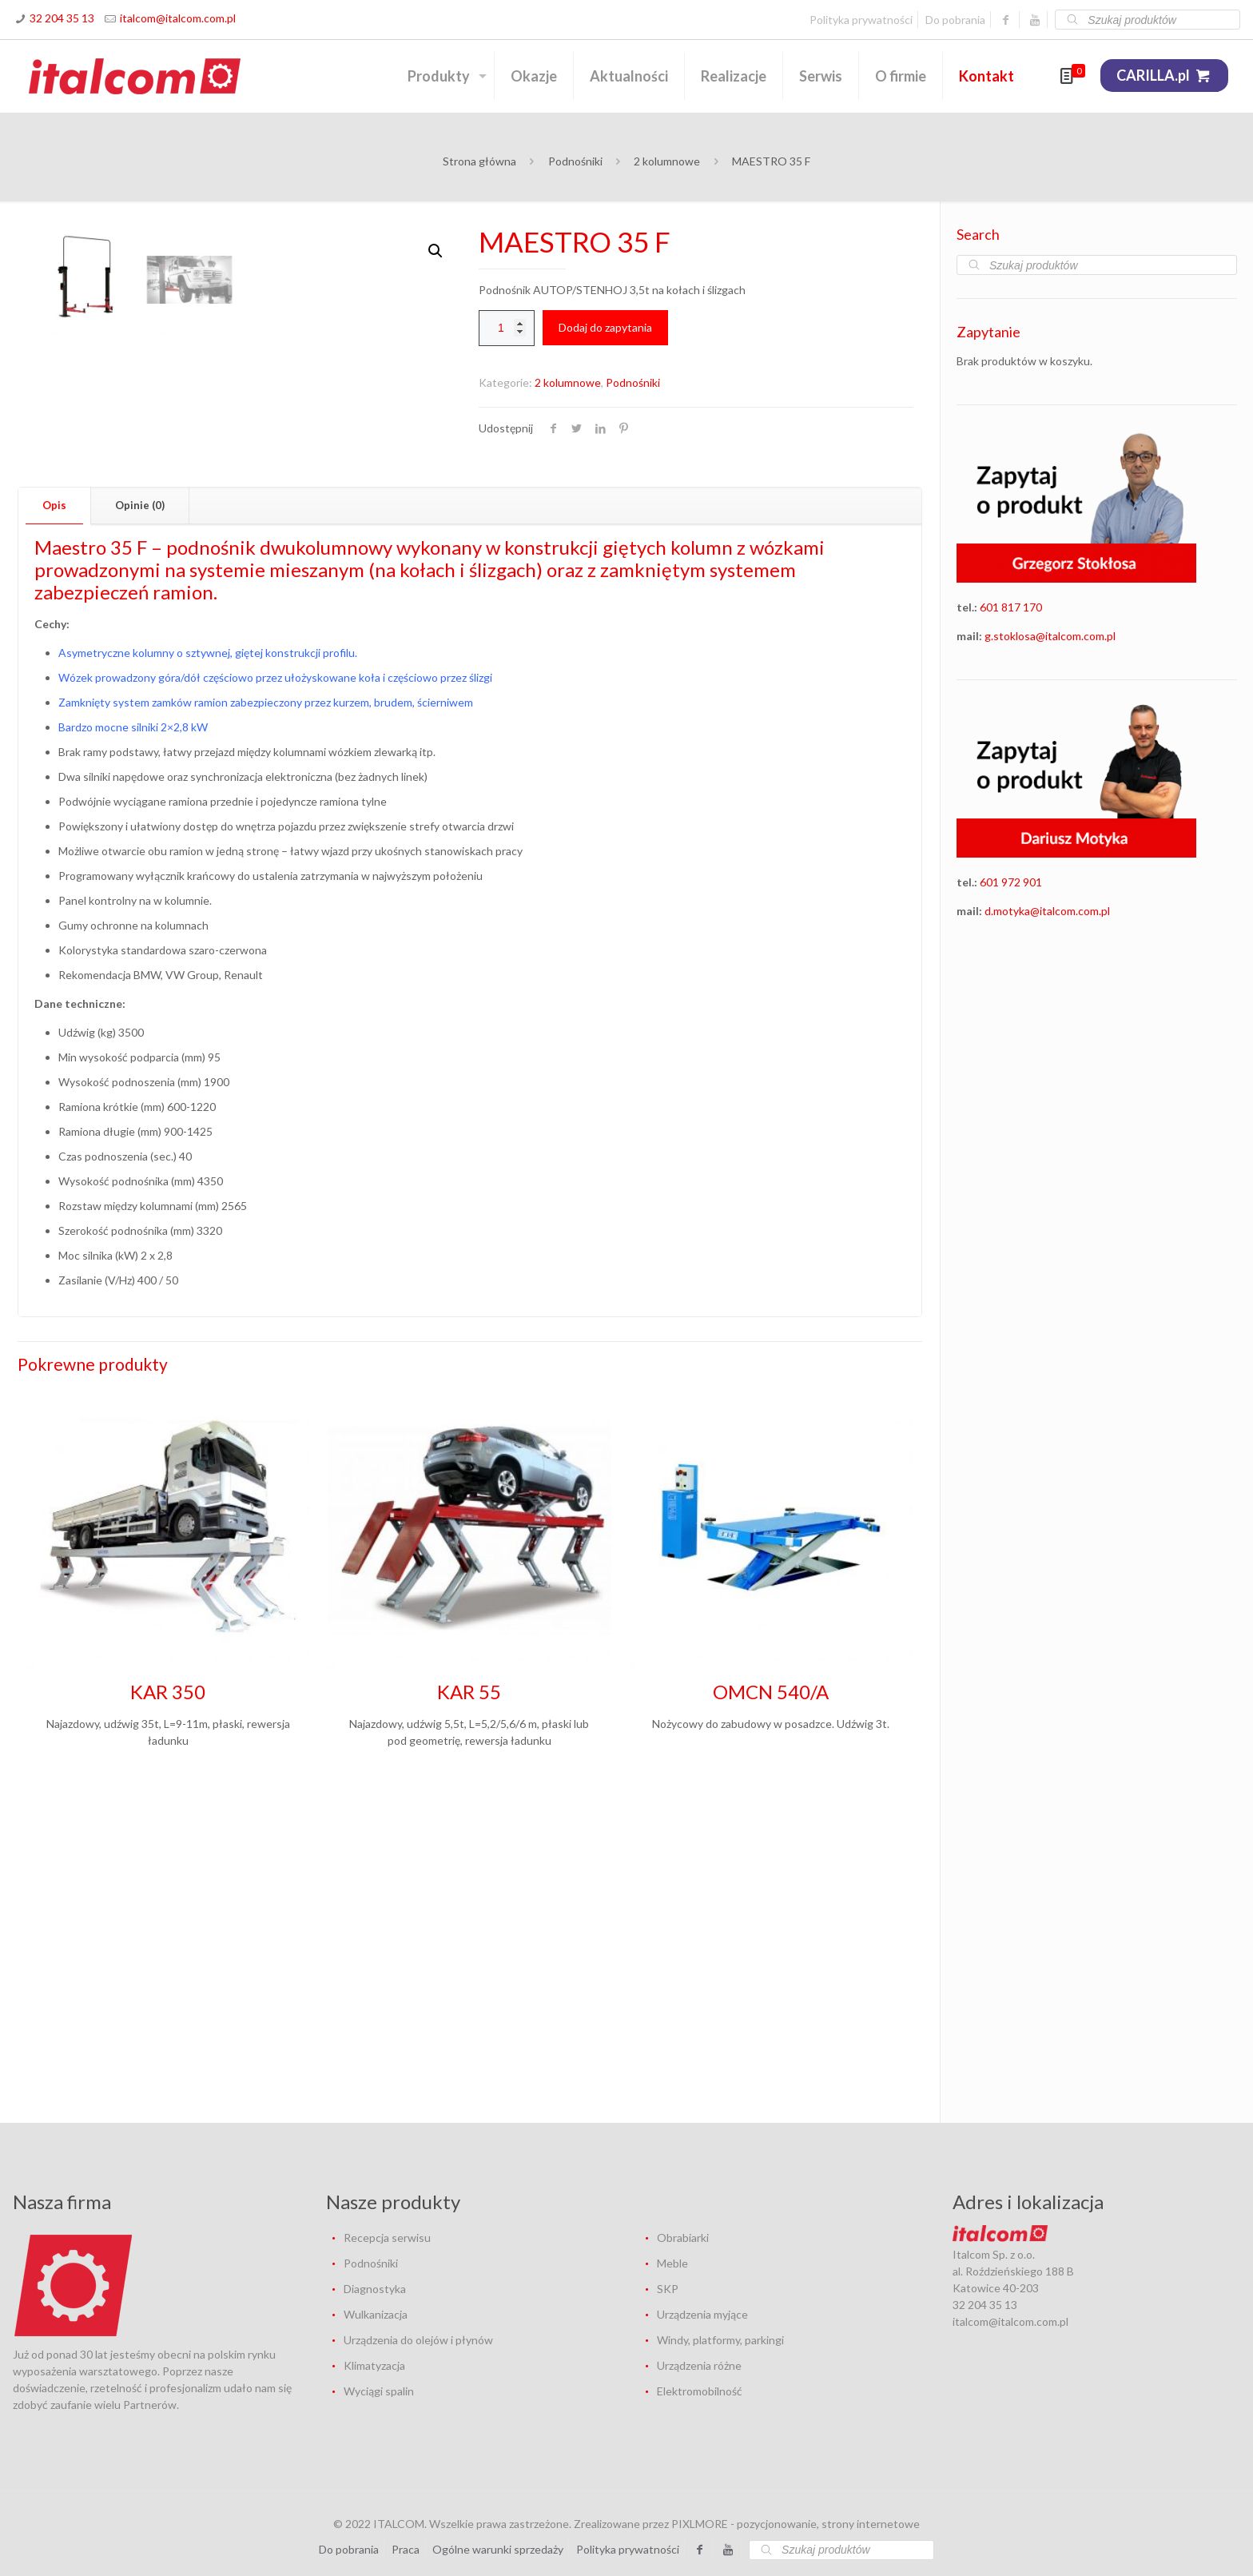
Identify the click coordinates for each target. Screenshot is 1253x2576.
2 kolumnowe (667, 161)
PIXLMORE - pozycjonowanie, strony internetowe (795, 2523)
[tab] (54, 820)
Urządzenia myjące (702, 2314)
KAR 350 (167, 2005)
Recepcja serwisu (387, 2237)
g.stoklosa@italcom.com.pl (1050, 636)
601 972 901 (1011, 882)
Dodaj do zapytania (605, 327)
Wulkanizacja (376, 2314)
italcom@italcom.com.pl (178, 18)
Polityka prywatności (861, 19)
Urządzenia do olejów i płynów (418, 2340)
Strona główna (479, 161)
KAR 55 (469, 2005)
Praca (406, 2549)
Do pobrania (955, 19)
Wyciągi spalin (379, 2391)
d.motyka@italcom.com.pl (1047, 911)
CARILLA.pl (1164, 75)
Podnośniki (575, 161)
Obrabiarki (683, 2237)
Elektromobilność (699, 2391)
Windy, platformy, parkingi (720, 2340)
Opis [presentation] (54, 819)
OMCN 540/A (771, 2005)
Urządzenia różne (699, 2365)
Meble (672, 2263)
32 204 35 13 (62, 18)
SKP (667, 2288)
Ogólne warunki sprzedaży (497, 2549)
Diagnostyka (375, 2288)
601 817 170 (1011, 607)
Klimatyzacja (374, 2365)
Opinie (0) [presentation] (140, 819)
